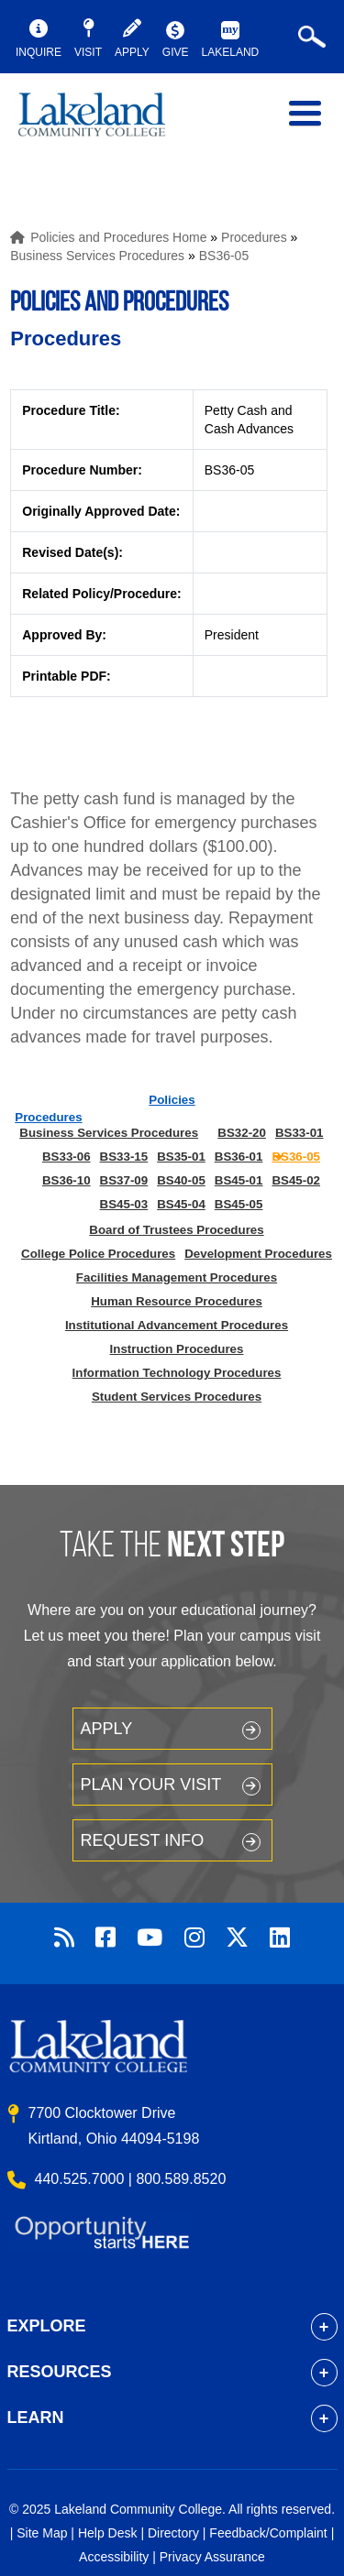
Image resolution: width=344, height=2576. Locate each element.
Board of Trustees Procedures (176, 1230)
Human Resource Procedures (176, 1301)
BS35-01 (181, 1156)
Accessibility (114, 2556)
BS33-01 (299, 1133)
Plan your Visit (151, 1784)
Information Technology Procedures (177, 1373)
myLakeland (105, 123)
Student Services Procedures (176, 1396)
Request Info (143, 1840)
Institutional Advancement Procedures (176, 1325)
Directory (173, 2533)
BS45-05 (239, 1204)
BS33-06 (66, 1156)
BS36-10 (66, 1180)
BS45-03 (124, 1204)
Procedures (254, 237)
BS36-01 (239, 1156)
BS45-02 (296, 1180)
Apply (107, 1728)
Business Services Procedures (97, 255)
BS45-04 (181, 1204)
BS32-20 (241, 1133)
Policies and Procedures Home (118, 237)
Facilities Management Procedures (176, 1277)
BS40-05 (181, 1180)
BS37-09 (124, 1180)
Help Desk (108, 2533)
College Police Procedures (98, 1254)
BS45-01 (239, 1180)
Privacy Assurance (212, 2556)
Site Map (42, 2533)
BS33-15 (124, 1156)
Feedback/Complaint (268, 2533)
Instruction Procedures (177, 1349)
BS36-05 (224, 255)
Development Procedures (258, 1254)
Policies (171, 1100)
